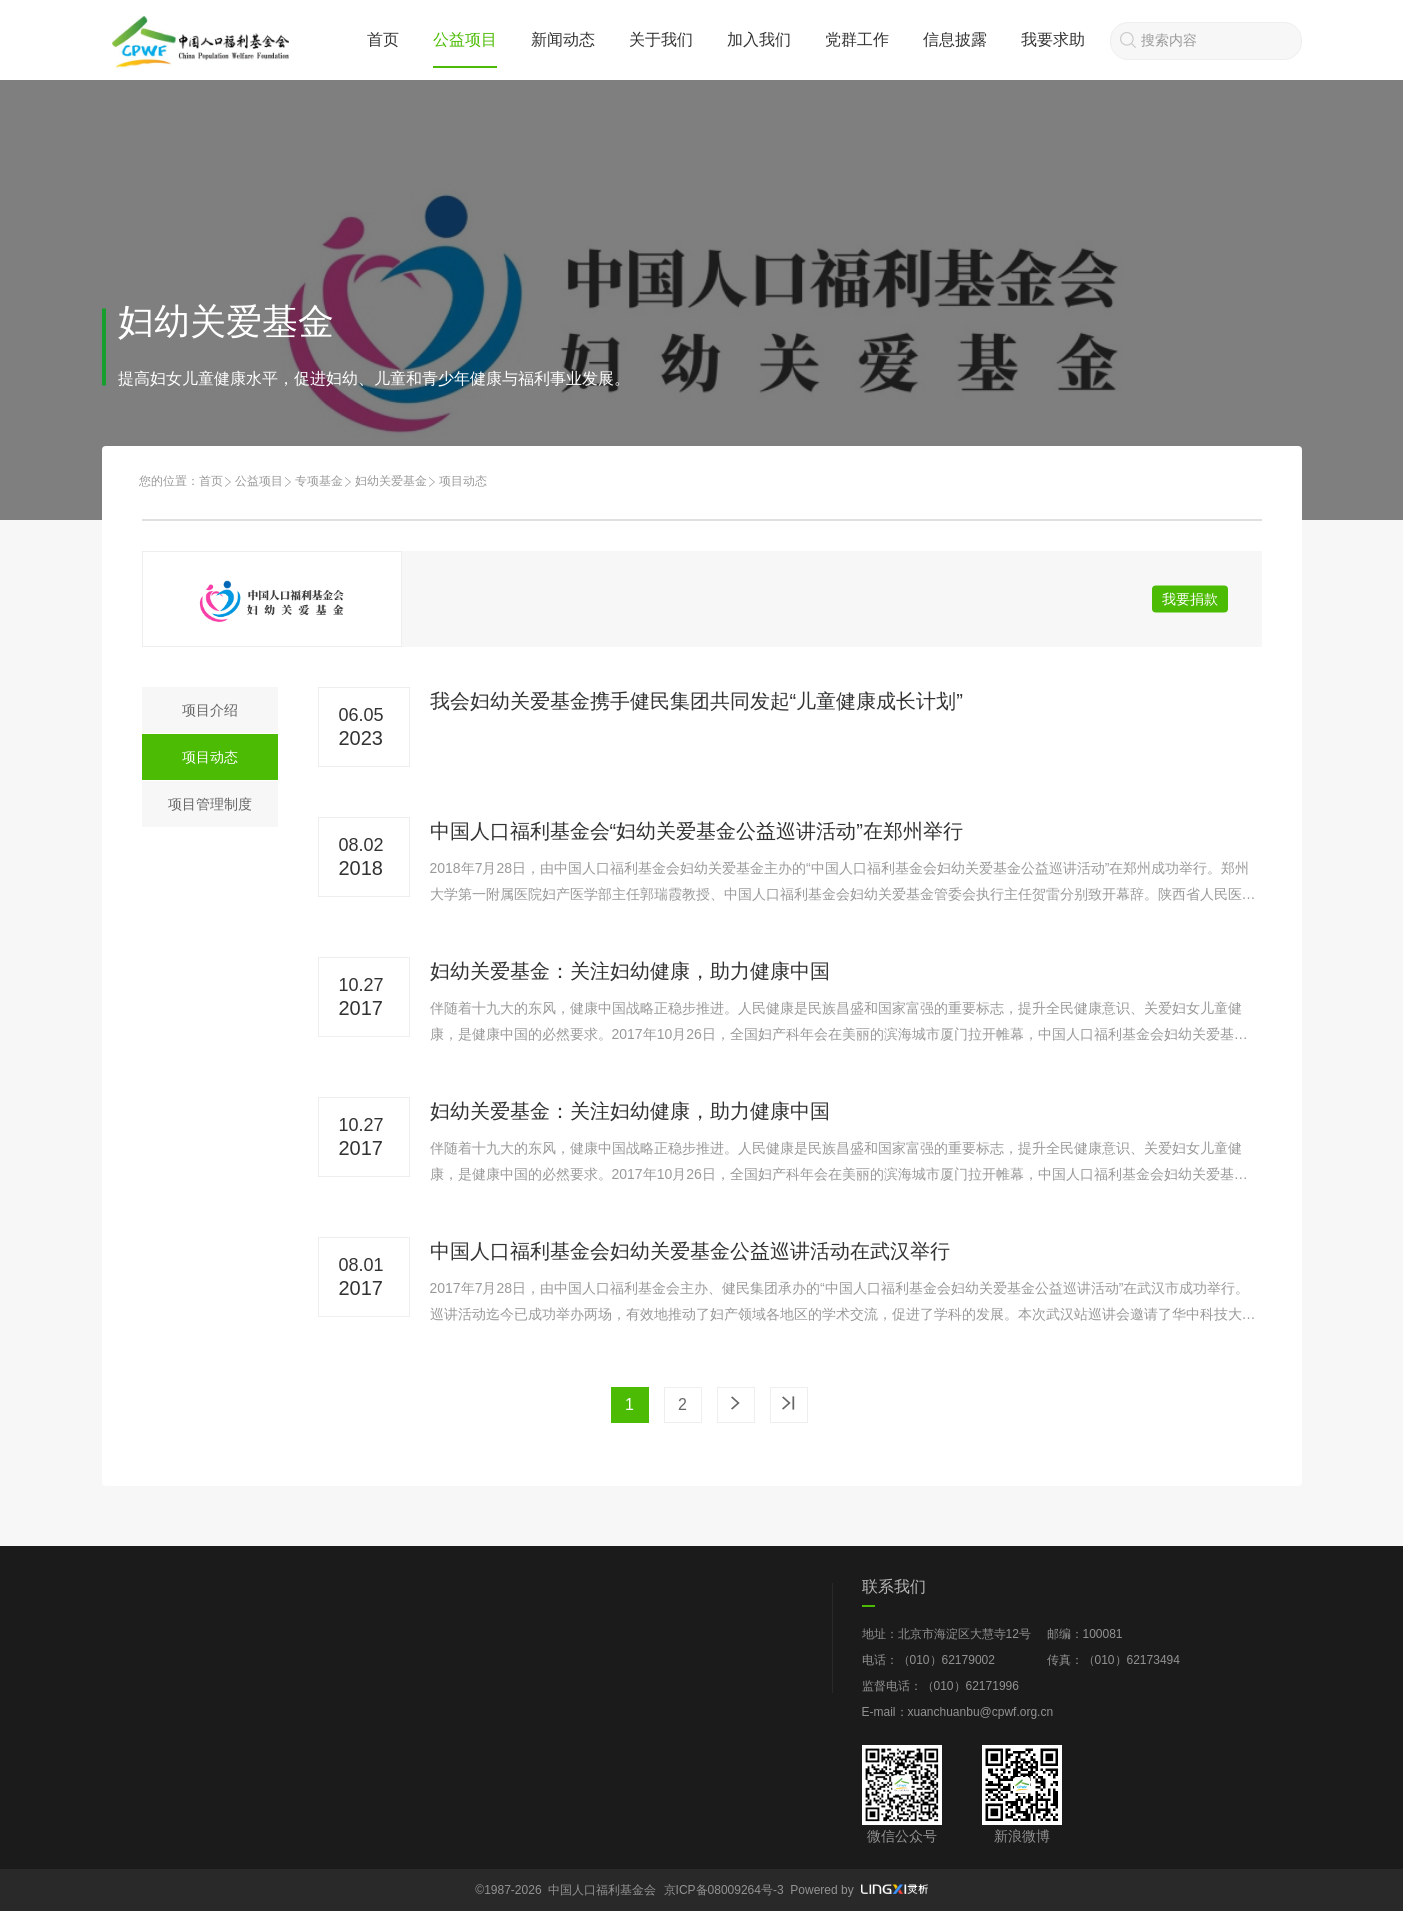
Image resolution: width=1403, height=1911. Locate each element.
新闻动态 (563, 39)
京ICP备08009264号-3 (724, 1890)
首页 (383, 39)
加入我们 (759, 39)
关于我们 (661, 39)
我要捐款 (1190, 599)
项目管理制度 (210, 804)
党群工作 (857, 39)
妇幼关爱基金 (391, 481)
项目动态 (210, 757)
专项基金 (319, 481)
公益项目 (465, 39)
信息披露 (955, 39)
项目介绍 (210, 710)
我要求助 (1053, 39)
